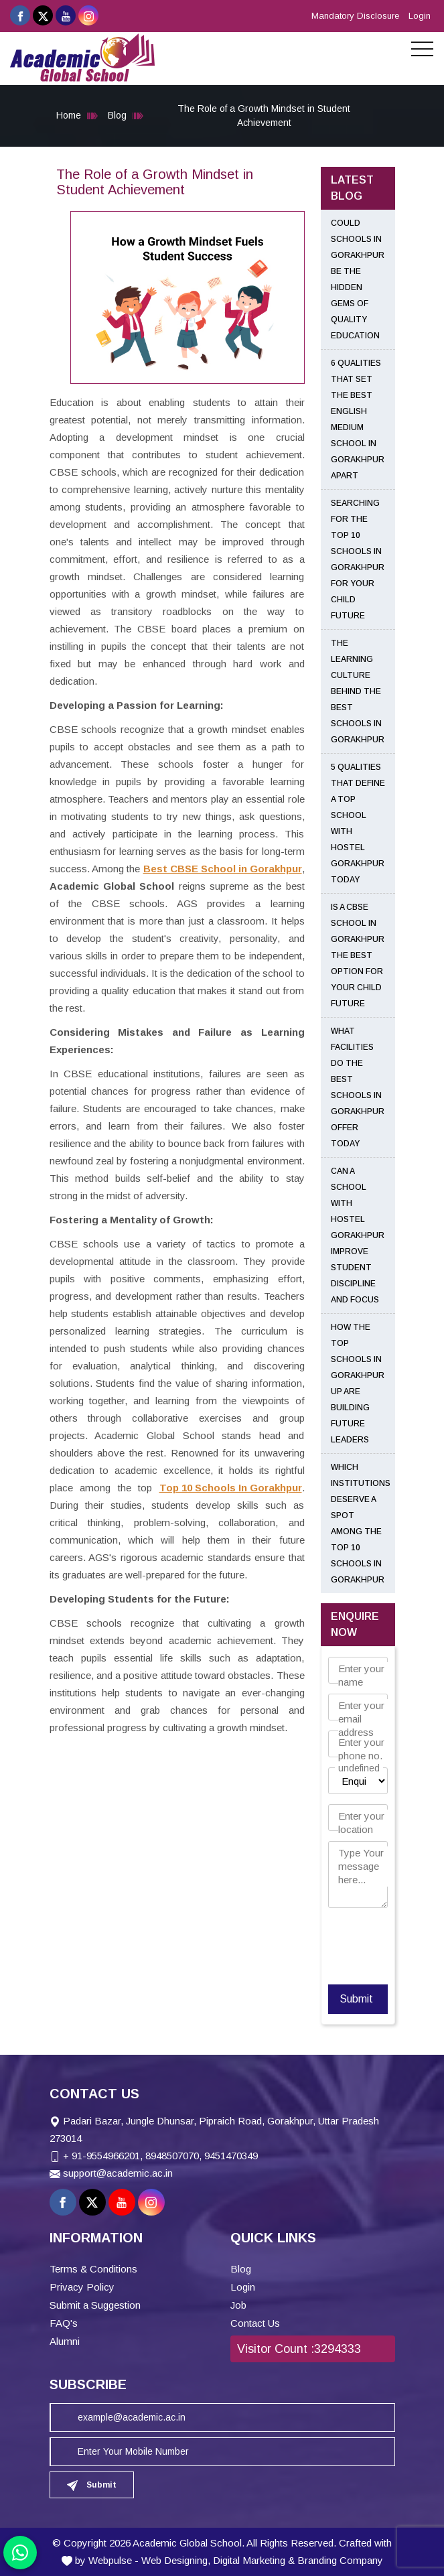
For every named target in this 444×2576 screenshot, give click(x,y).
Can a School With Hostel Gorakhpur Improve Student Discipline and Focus (357, 1235)
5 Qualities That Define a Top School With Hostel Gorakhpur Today (358, 823)
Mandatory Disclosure (355, 16)
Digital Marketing (249, 2560)
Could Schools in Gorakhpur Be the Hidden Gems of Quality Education (357, 279)
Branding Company (340, 2560)
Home (68, 115)
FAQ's (64, 2323)
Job (238, 2305)
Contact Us (255, 2323)
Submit (356, 1999)
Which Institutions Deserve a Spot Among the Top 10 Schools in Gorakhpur (360, 1523)
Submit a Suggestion (95, 2305)
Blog (117, 115)
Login (420, 16)
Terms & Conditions (93, 2269)
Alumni (65, 2341)
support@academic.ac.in (118, 2173)
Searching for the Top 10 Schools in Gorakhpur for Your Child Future (357, 559)
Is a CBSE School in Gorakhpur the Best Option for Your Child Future (357, 955)
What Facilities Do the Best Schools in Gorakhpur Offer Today (357, 1087)
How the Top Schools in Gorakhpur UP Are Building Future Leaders (357, 1383)
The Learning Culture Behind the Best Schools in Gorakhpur (357, 691)
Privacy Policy (82, 2287)
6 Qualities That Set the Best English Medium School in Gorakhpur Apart (357, 419)
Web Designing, (175, 2560)
